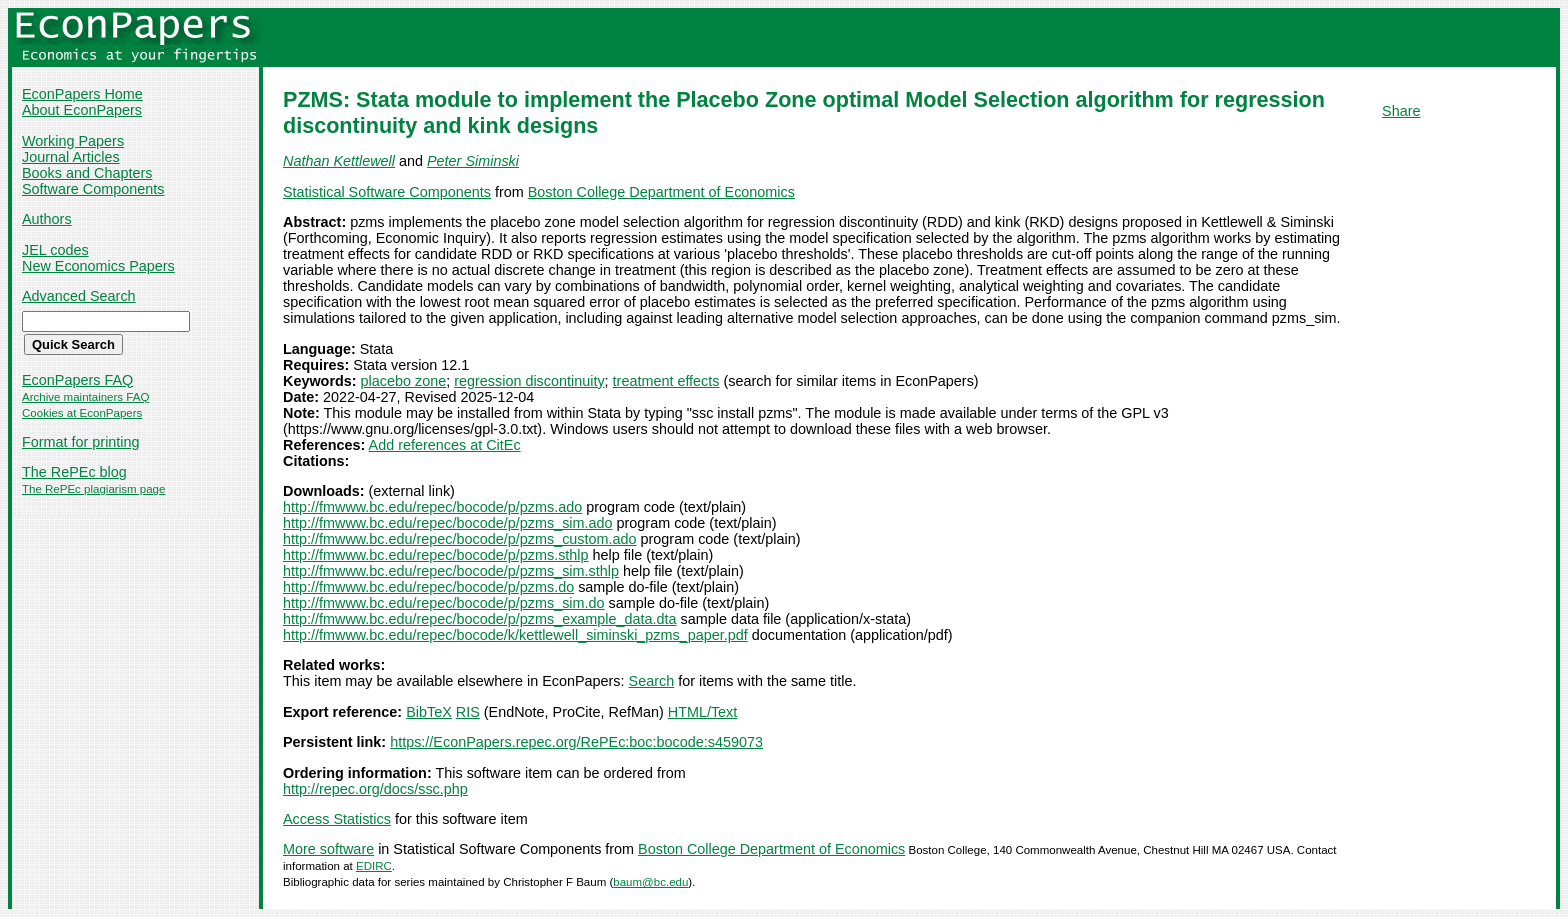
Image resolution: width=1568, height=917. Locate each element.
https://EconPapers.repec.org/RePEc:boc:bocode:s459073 (576, 742)
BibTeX (429, 712)
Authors (47, 219)
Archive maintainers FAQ (85, 397)
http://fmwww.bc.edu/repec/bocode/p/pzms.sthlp (436, 555)
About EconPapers (82, 110)
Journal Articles (71, 157)
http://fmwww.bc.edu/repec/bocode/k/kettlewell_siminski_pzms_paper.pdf (515, 635)
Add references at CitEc (445, 445)
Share (1401, 111)
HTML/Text (703, 712)
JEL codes (55, 250)
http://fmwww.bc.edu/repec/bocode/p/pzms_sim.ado (448, 523)
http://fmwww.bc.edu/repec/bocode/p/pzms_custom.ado (460, 539)
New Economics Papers (98, 266)
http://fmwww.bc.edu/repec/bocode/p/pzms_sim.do (444, 603)
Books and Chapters (87, 173)
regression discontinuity (529, 381)
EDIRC (374, 866)
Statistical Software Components (387, 192)
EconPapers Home (82, 94)
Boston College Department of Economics (661, 192)
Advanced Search (79, 296)
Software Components (93, 189)
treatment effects (666, 381)
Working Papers (73, 141)
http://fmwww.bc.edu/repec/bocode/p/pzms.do (428, 587)
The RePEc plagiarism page (93, 489)
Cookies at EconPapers (82, 413)
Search (652, 681)
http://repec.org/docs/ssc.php (375, 789)
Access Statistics (337, 819)
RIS (468, 712)
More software (328, 849)
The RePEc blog (74, 472)
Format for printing (81, 442)
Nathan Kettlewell (339, 161)
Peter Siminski (473, 161)
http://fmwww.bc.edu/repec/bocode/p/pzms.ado (432, 507)
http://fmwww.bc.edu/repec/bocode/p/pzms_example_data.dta (480, 619)
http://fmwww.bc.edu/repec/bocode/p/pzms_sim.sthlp (451, 571)
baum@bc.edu (650, 882)
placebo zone (404, 381)
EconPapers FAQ (77, 380)
